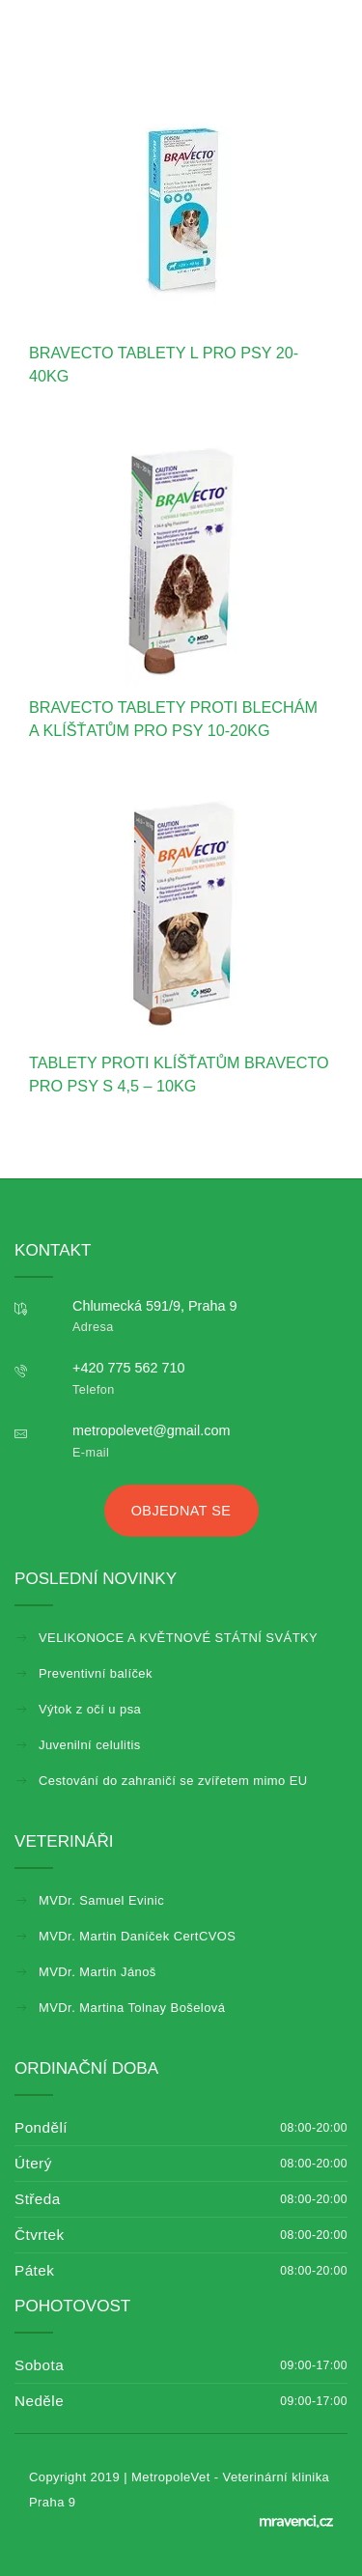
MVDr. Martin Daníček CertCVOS (137, 1936)
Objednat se (181, 1510)
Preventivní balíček (96, 1673)
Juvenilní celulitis (90, 1745)
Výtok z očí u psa (90, 1709)
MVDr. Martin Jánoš (97, 1972)
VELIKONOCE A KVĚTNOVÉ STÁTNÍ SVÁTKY (178, 1637)
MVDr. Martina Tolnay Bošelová (132, 2007)
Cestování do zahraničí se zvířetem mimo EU (173, 1780)
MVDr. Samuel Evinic (101, 1900)
